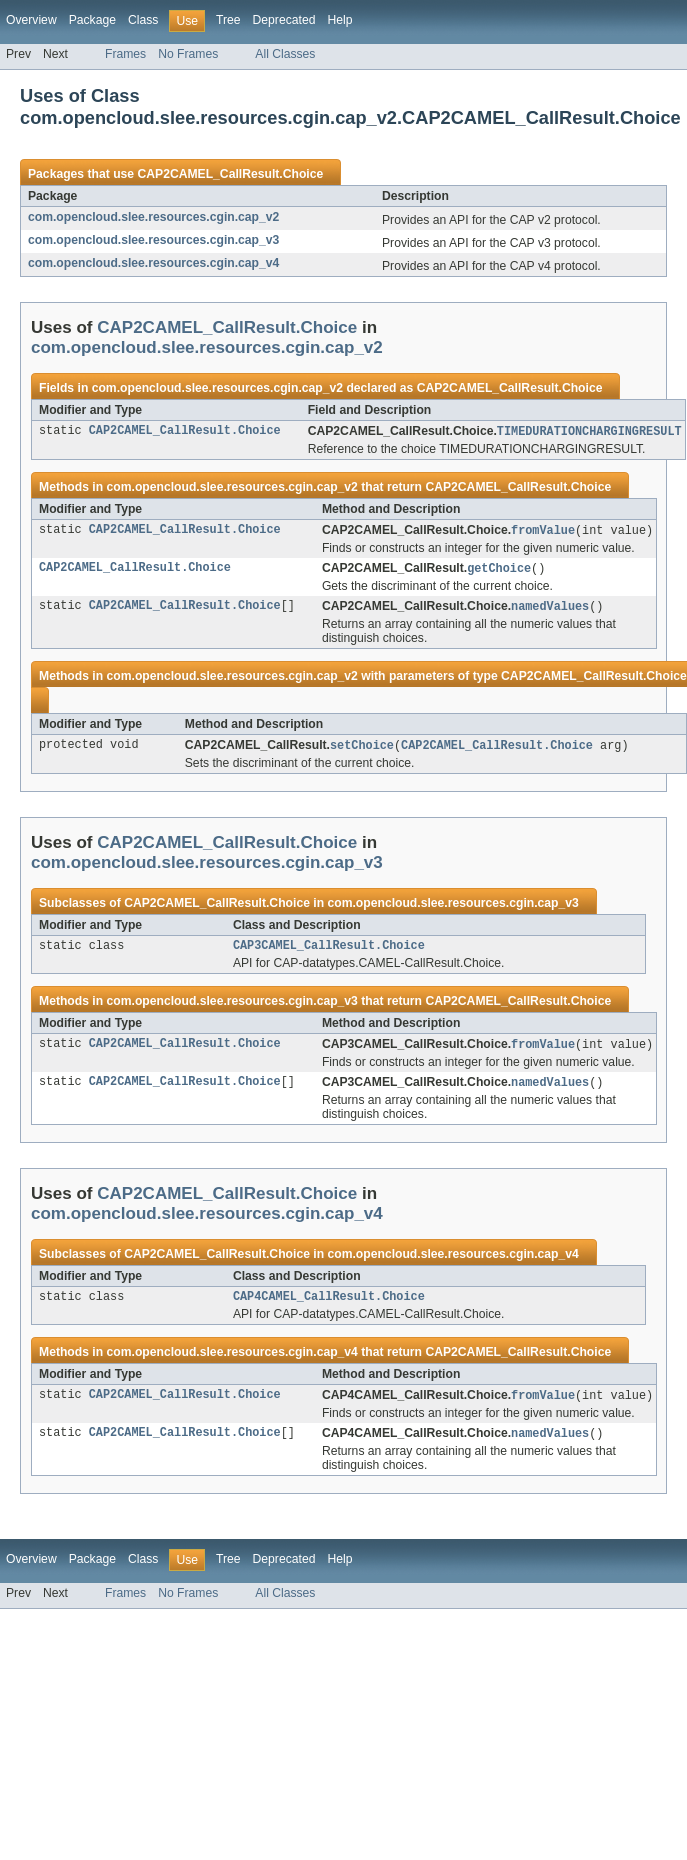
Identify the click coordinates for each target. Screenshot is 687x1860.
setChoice (362, 750)
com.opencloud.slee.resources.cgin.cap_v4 (153, 263)
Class (143, 20)
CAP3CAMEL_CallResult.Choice (329, 952)
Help (339, 20)
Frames (125, 54)
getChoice (499, 571)
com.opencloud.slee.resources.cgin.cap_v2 (153, 217)
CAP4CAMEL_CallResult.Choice (329, 1307)
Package (92, 20)
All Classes (285, 54)
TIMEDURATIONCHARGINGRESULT (589, 432)
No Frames (188, 54)
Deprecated (284, 20)
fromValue (543, 532)
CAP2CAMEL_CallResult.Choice (230, 174)
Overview (31, 20)
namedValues (550, 610)
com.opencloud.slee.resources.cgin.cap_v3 (153, 240)
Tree (228, 20)
